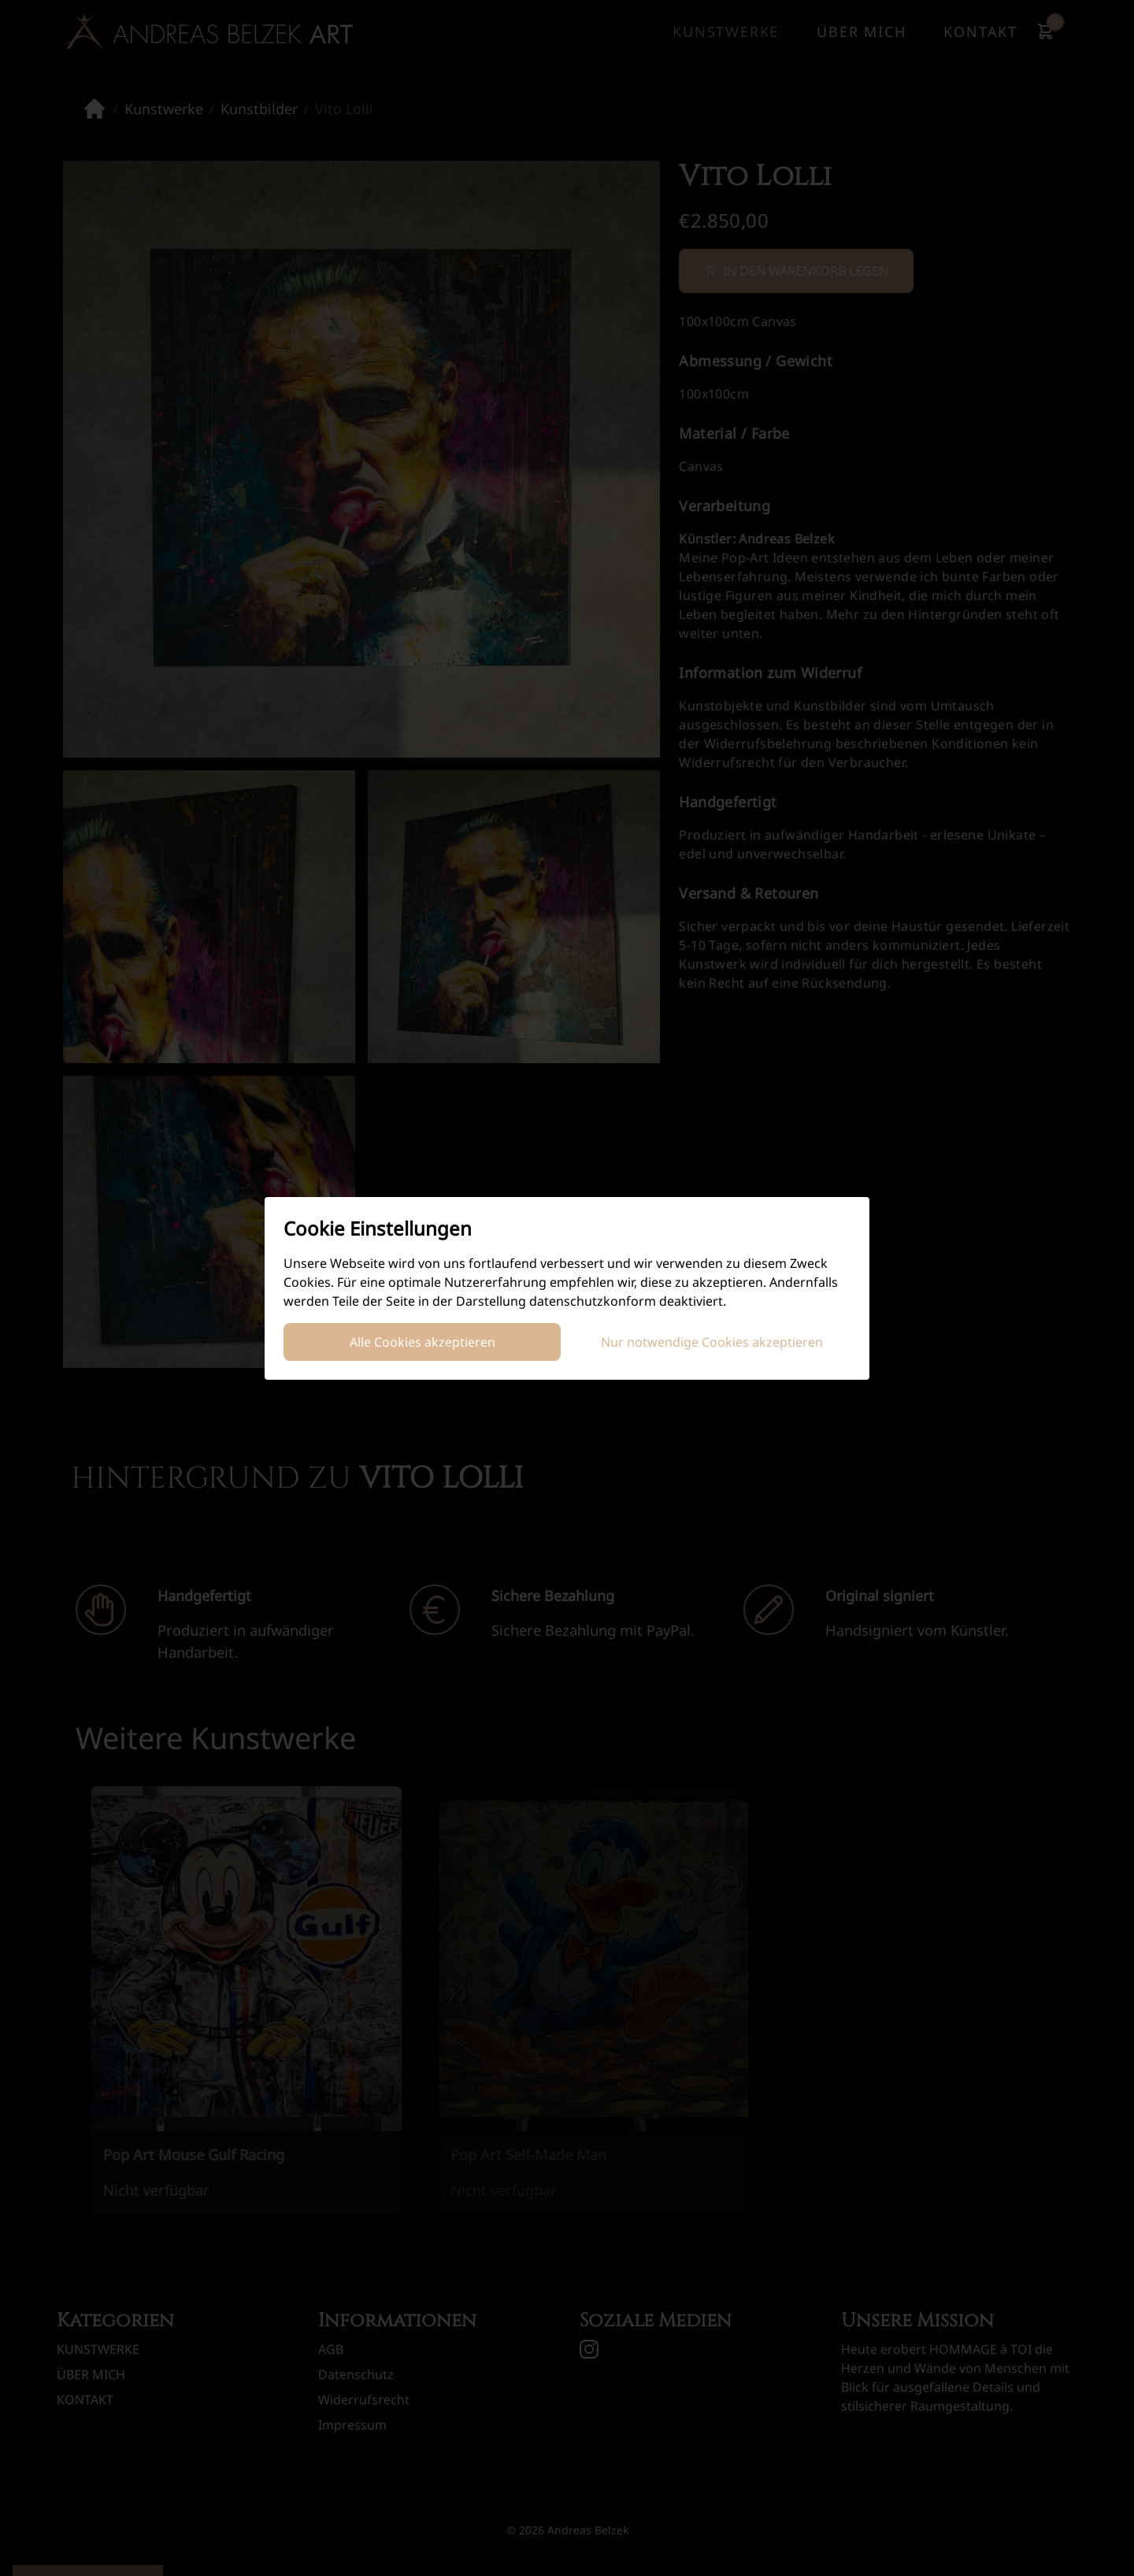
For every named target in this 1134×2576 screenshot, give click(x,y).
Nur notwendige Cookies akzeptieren (712, 1342)
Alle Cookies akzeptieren (422, 1342)
